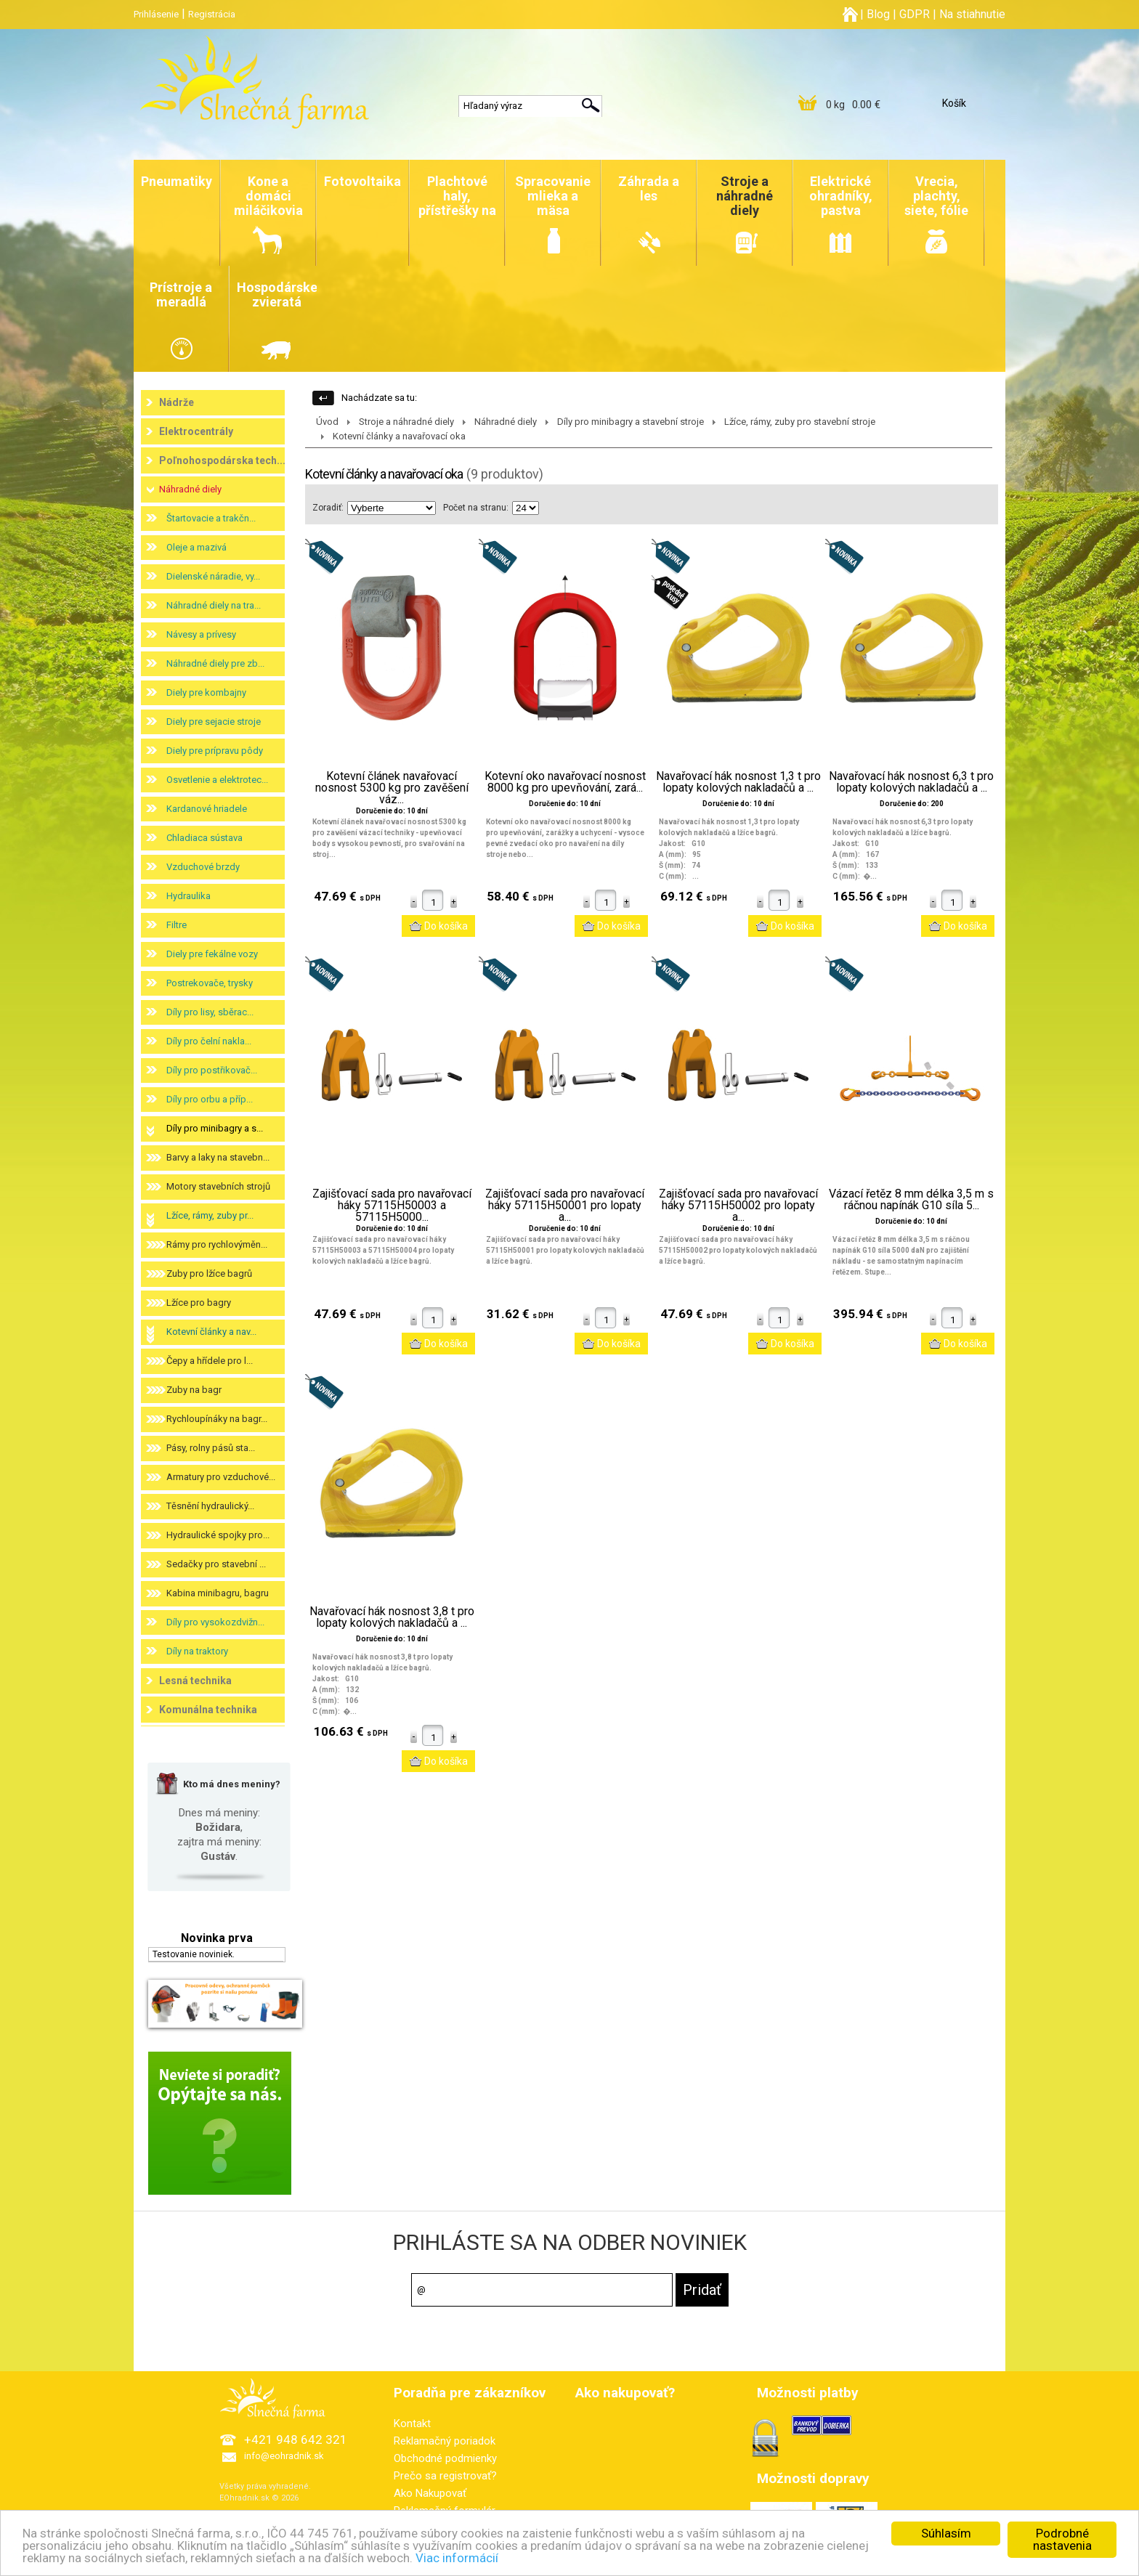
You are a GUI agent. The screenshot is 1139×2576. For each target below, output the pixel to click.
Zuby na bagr (194, 1389)
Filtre (176, 924)
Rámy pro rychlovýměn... (216, 1244)
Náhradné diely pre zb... (215, 663)
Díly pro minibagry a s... (214, 1128)
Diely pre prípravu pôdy (214, 750)
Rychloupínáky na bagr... (216, 1418)
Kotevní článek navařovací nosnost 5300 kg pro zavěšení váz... (392, 788)
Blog (878, 14)
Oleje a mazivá (196, 547)
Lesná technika (195, 1680)
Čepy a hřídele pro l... (209, 1360)
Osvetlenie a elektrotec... (217, 779)
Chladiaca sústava (204, 837)
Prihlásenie (156, 14)
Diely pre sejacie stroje (213, 721)
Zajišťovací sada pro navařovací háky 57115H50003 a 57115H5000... (391, 1205)
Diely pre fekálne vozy (212, 953)
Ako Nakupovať (430, 2493)
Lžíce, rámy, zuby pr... (210, 1215)
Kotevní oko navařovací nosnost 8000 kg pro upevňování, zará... (565, 782)
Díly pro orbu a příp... (209, 1099)
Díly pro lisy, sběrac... (210, 1012)
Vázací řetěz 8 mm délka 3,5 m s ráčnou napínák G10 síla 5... (911, 1199)
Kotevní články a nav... (211, 1331)
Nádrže (176, 402)
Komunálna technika (208, 1709)
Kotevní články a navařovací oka (399, 436)
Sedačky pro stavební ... (216, 1564)
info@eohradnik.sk (284, 2455)
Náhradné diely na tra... (213, 605)
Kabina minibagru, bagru (217, 1593)
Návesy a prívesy (201, 634)
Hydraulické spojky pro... (217, 1534)
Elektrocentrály (196, 431)
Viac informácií (457, 2558)
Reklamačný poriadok (444, 2440)
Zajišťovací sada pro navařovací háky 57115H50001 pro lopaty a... (564, 1205)
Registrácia (211, 14)
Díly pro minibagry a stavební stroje (630, 421)
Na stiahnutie (972, 14)
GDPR (914, 14)
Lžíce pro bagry (198, 1302)
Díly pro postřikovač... (211, 1070)
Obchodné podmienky (445, 2458)
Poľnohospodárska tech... (222, 460)
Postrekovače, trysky (209, 983)
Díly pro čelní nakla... (208, 1041)
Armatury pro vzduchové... (220, 1476)
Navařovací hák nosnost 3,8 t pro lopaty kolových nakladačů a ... (391, 1617)
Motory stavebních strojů (218, 1186)
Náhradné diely (190, 489)
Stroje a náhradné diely (406, 421)
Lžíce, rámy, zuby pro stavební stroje (799, 421)
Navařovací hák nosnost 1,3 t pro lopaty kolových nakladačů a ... (738, 782)
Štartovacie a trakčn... (211, 518)
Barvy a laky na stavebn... (217, 1157)
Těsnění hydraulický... (210, 1505)
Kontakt (412, 2423)
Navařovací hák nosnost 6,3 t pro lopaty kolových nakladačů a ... (911, 782)
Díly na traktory (197, 1651)
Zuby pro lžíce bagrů (209, 1273)
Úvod (327, 421)
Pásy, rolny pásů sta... (210, 1447)
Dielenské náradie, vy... (213, 576)
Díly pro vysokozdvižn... (215, 1622)
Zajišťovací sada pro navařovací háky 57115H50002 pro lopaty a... (738, 1205)
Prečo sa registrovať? (445, 2475)
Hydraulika (188, 895)
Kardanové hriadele (206, 808)
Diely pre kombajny (206, 692)
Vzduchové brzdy (203, 866)
